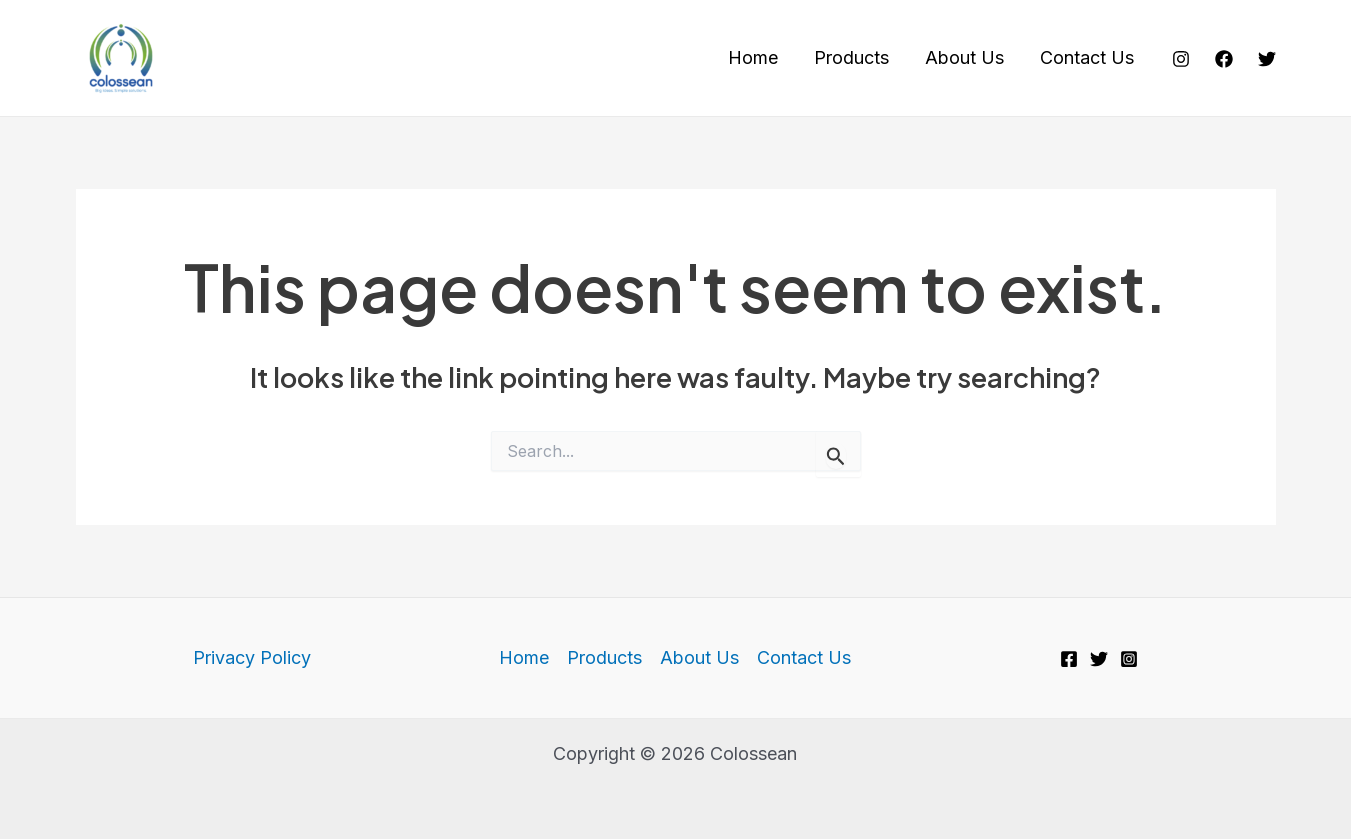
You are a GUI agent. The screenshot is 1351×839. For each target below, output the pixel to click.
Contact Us (1087, 57)
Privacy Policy (252, 657)
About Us (964, 57)
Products (851, 57)
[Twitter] (1267, 59)
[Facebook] (1224, 59)
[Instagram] (1181, 59)
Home (753, 57)
